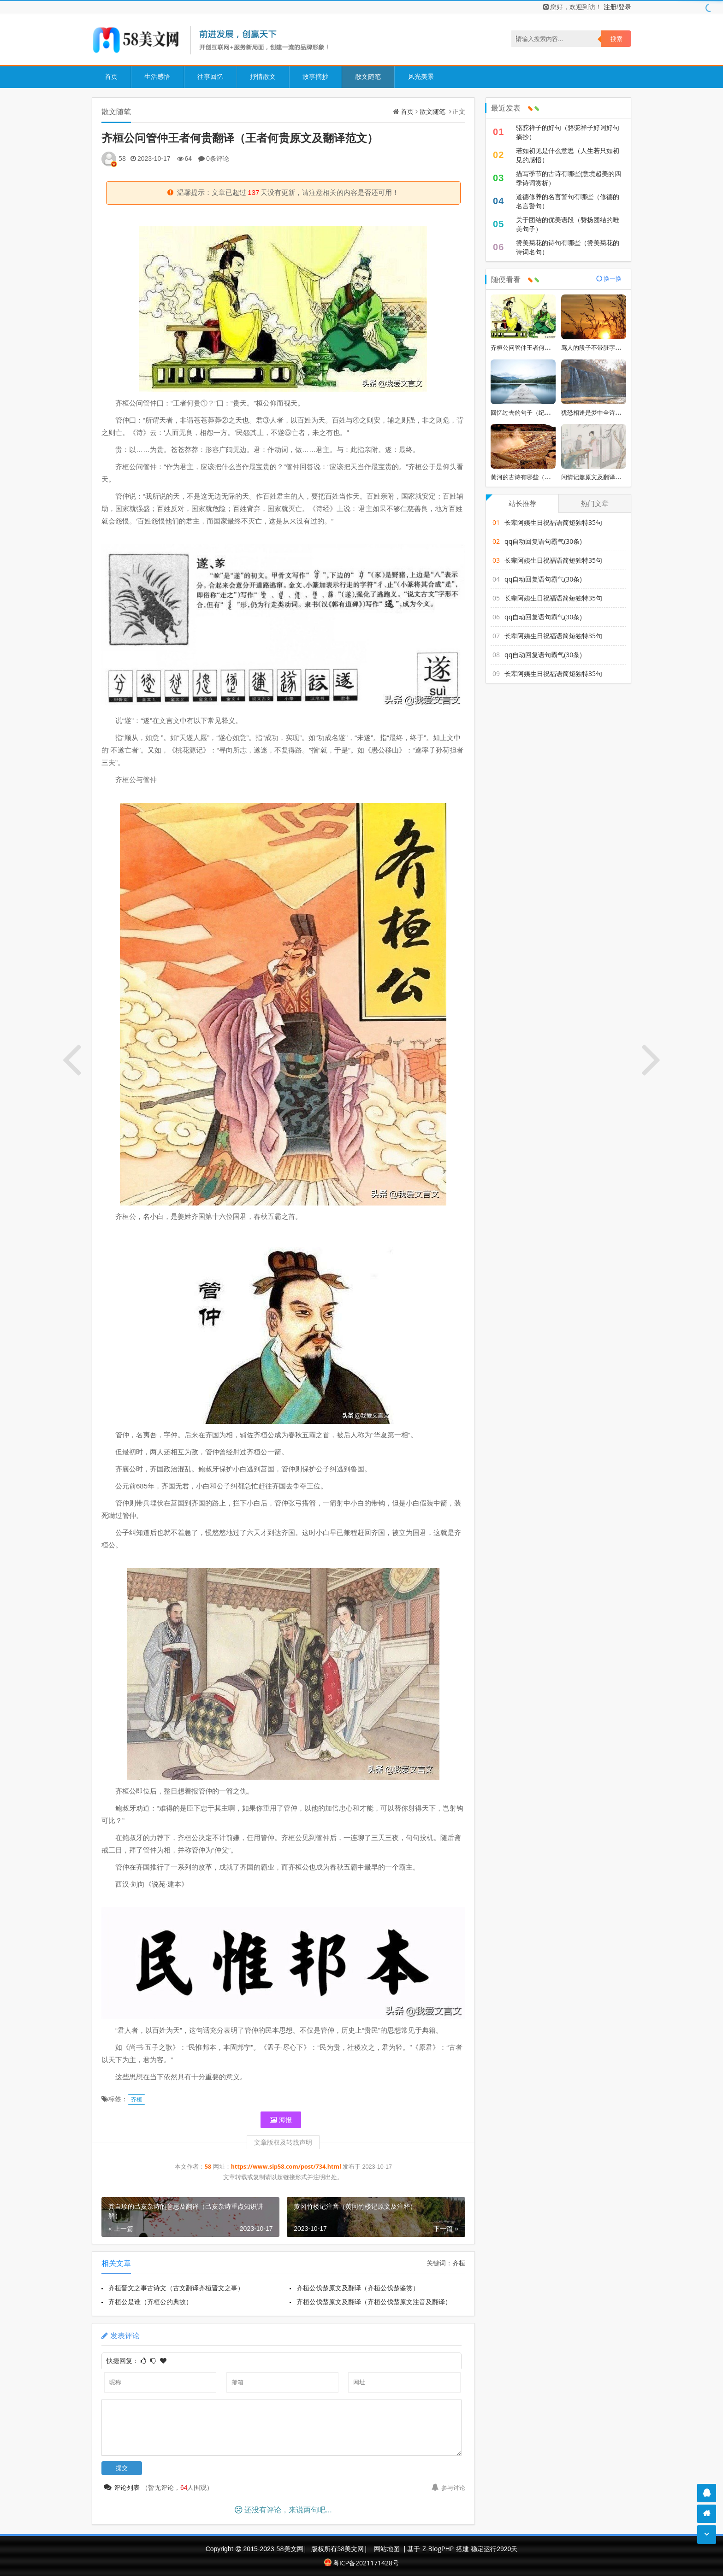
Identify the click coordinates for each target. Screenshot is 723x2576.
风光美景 (420, 76)
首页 (111, 76)
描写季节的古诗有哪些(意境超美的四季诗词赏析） (568, 178)
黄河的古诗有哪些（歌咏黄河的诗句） (542, 477)
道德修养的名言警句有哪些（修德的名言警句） (567, 201)
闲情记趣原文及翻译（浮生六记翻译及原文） (621, 477)
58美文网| (292, 2548)
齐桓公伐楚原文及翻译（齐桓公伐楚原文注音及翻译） (374, 2301)
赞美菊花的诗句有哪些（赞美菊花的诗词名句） (567, 247)
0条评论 (217, 158)
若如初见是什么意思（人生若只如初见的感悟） (567, 155)
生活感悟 (157, 76)
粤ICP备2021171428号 (361, 2562)
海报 (281, 2119)
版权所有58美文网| (340, 2548)
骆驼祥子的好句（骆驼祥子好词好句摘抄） (567, 132)
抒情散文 (262, 76)
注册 (610, 6)
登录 (624, 6)
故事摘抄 (315, 76)
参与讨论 (448, 2487)
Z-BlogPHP (438, 2548)
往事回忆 (210, 76)
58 (122, 158)
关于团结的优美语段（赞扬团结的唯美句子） (567, 224)
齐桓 (136, 2099)
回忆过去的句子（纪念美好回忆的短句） (545, 412)
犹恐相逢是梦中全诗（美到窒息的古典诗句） (621, 412)
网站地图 (387, 2548)
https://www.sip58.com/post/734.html (287, 2166)
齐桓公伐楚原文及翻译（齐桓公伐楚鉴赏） (358, 2287)
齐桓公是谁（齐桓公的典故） (150, 2301)
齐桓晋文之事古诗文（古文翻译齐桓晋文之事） (176, 2287)
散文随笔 (367, 76)
